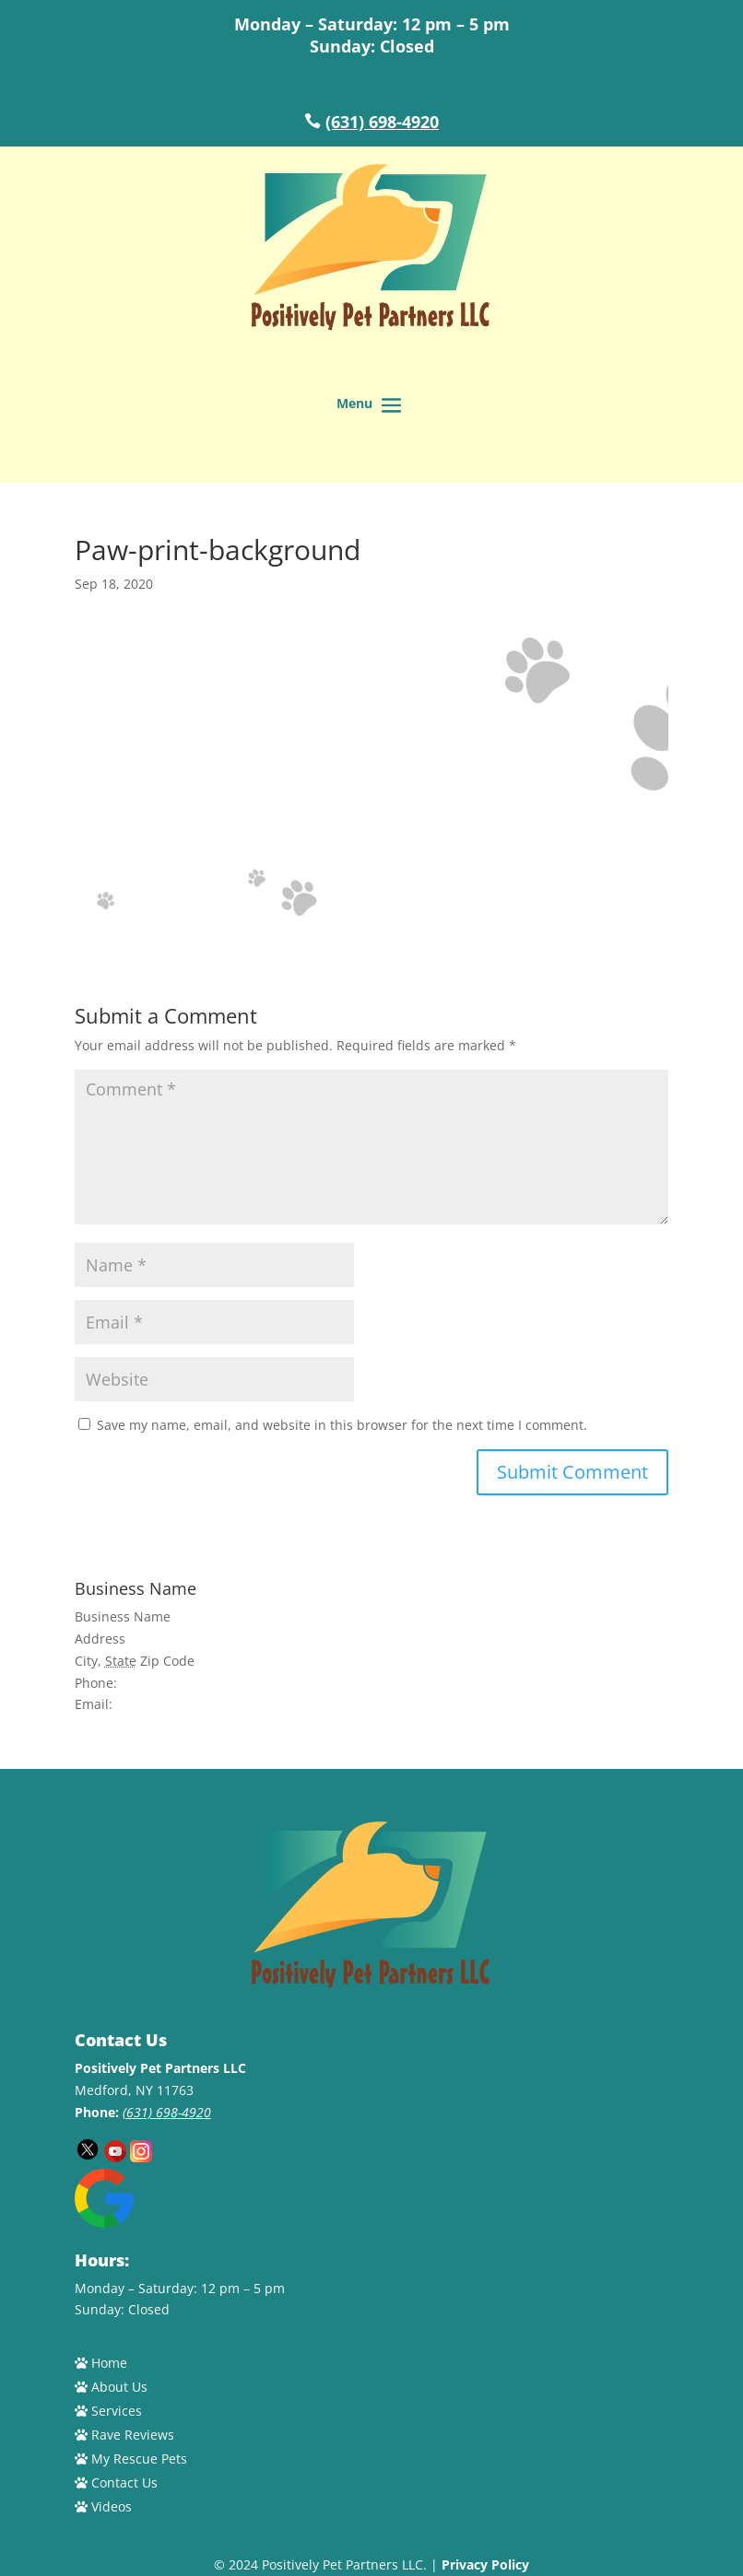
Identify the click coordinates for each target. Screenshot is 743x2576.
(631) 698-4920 (382, 122)
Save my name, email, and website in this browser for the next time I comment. (342, 1425)
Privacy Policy (485, 2564)
